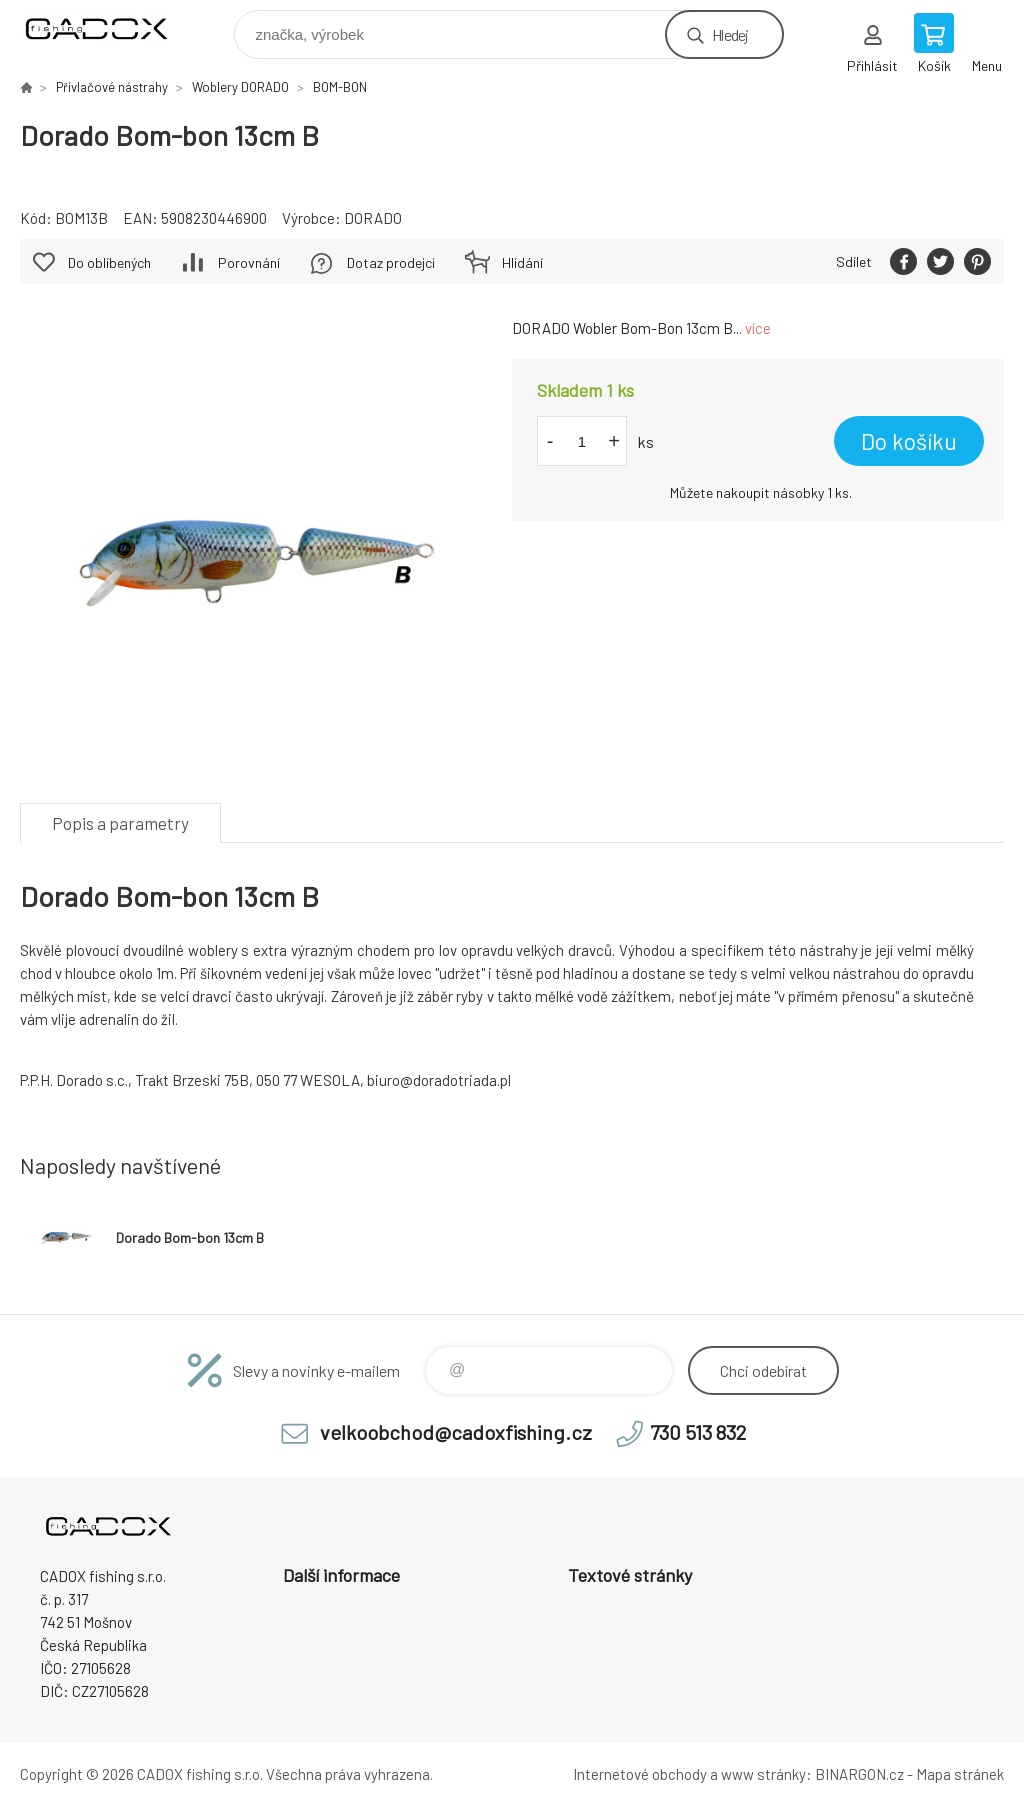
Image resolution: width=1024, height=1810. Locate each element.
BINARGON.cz (859, 1774)
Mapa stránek (960, 1774)
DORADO (373, 218)
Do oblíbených (109, 262)
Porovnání (249, 262)
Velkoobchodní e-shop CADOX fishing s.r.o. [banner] (108, 29)
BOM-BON (340, 87)
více (758, 328)
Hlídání (522, 262)
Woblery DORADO (240, 87)
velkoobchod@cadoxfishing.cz (456, 1432)
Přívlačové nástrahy (112, 87)
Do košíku (909, 441)
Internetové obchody (640, 1774)
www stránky (763, 1774)
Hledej (730, 34)
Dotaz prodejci (391, 262)
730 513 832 (698, 1432)
